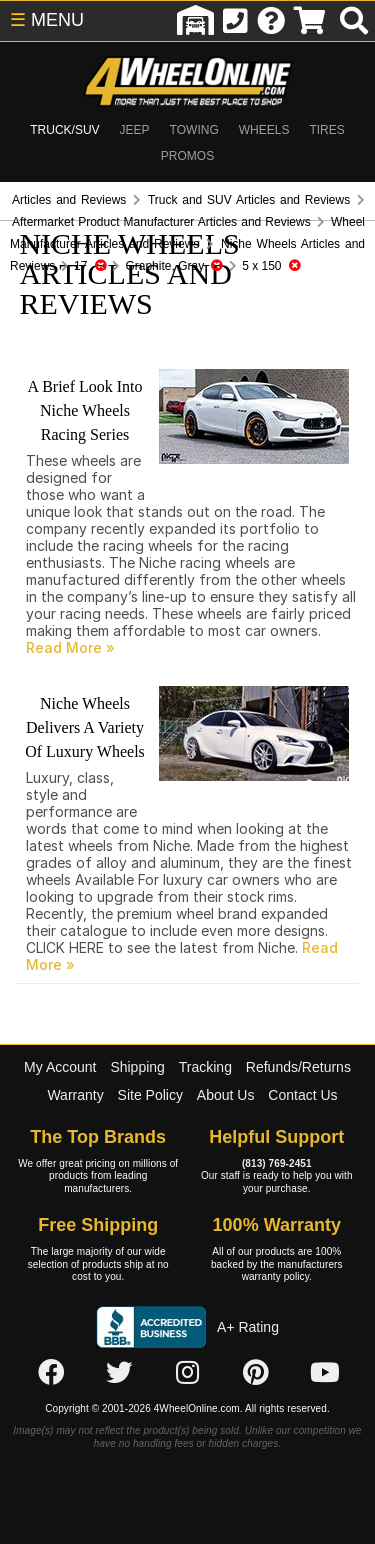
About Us (226, 1095)
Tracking (205, 1067)
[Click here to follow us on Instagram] (188, 1373)
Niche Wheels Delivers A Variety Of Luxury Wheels (85, 727)
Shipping (137, 1067)
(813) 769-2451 (277, 1163)
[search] (354, 21)
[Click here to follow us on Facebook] (51, 1373)
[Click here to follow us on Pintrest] (256, 1373)
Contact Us (302, 1095)
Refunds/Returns (298, 1067)
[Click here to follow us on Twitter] (119, 1373)
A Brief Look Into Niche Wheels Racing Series (84, 410)
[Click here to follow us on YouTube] (325, 1373)
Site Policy (150, 1095)
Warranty (75, 1095)
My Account (60, 1067)
